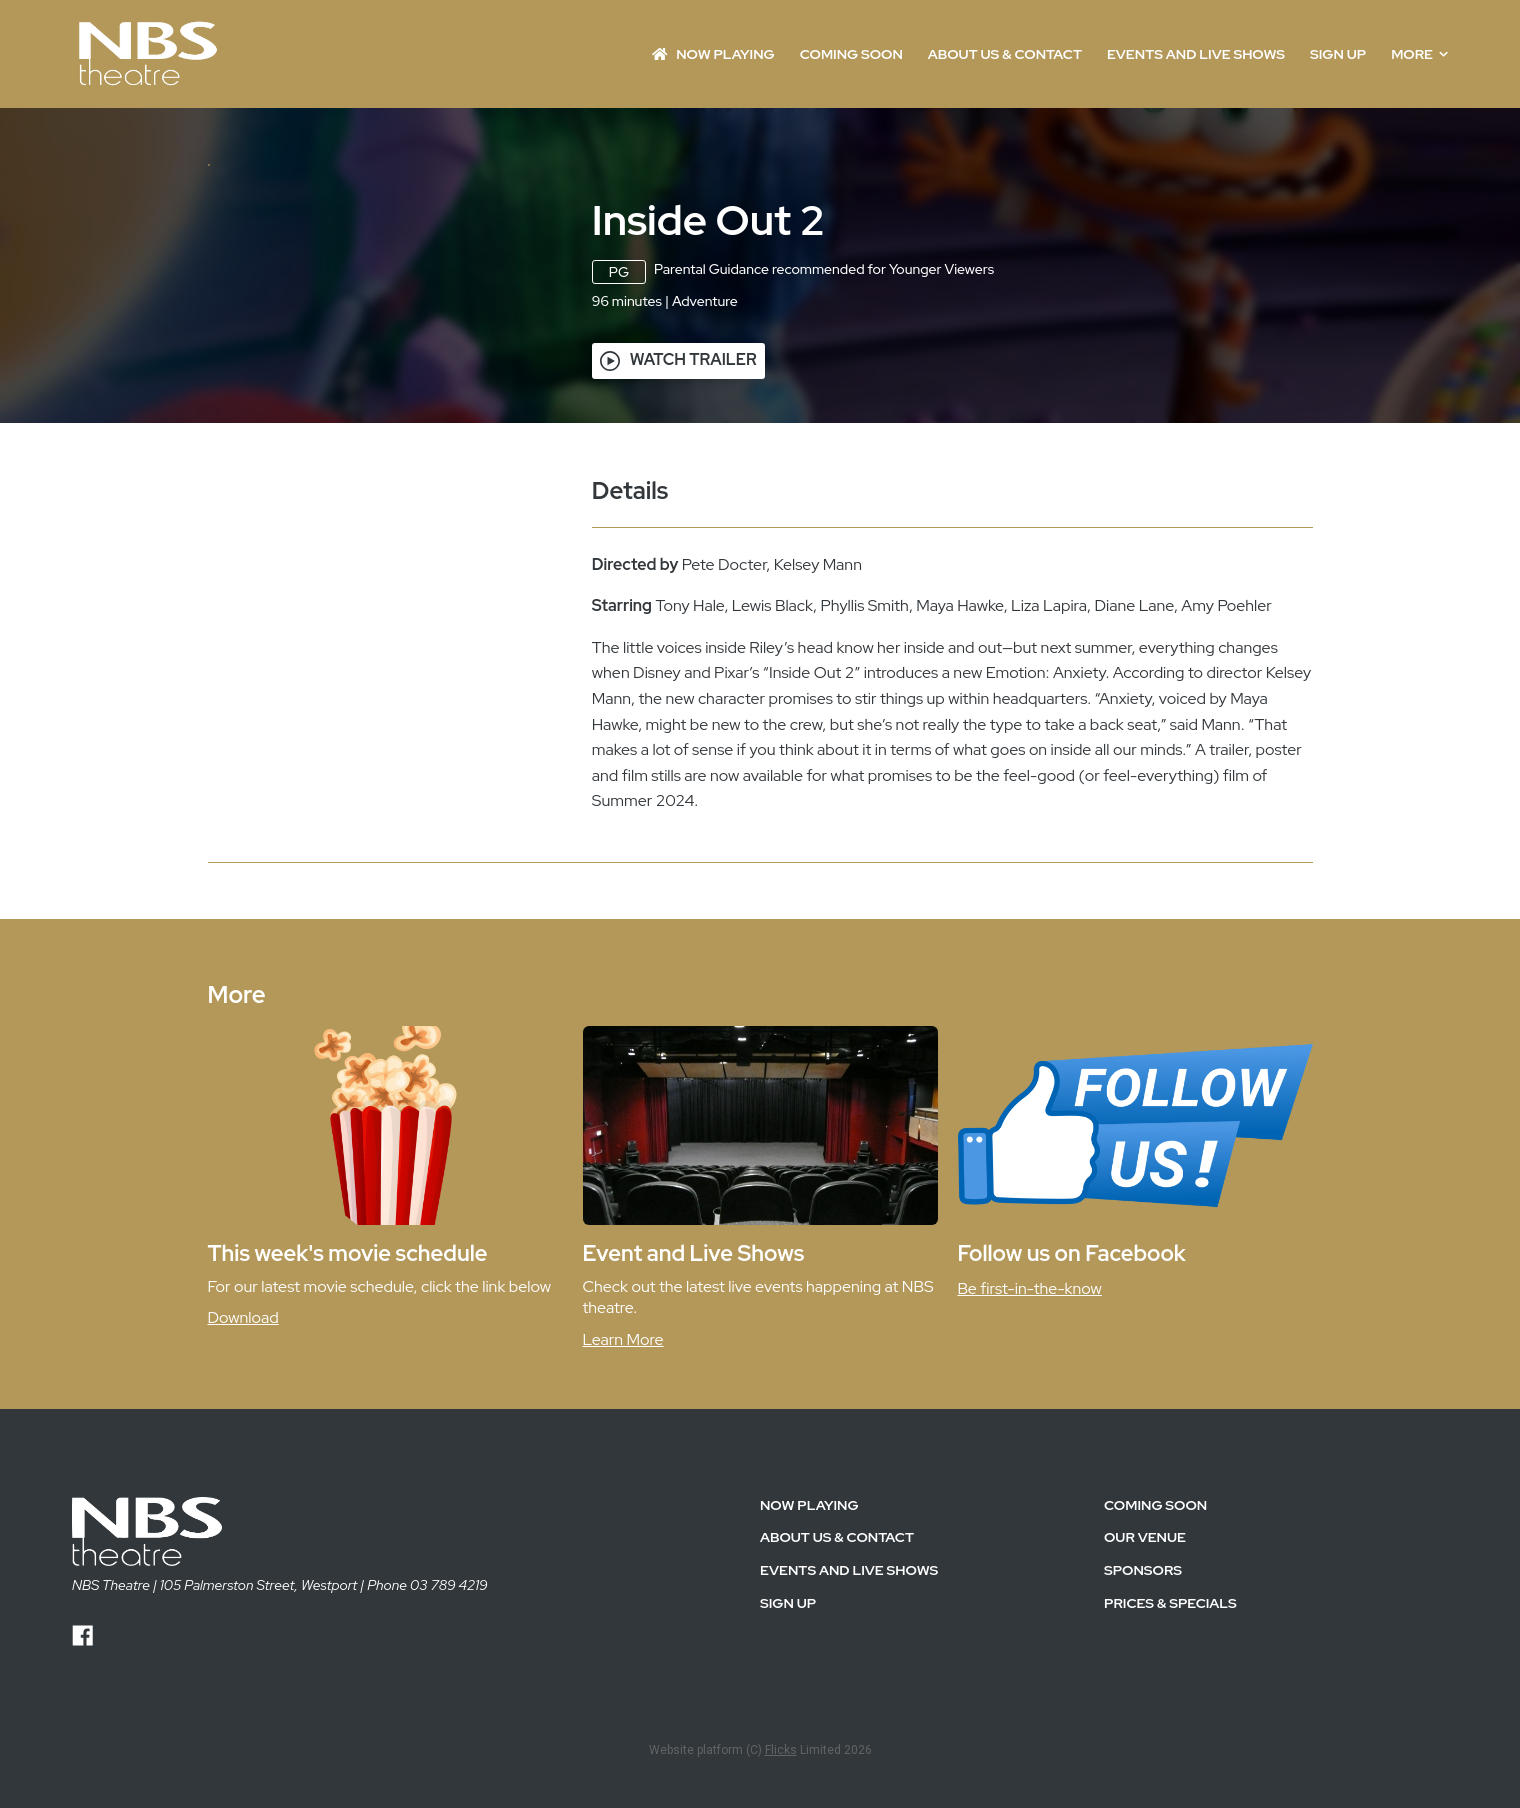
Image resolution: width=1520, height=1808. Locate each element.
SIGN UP (1338, 54)
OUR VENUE (1145, 1660)
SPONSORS (1143, 1693)
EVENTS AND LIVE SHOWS (1196, 54)
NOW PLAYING (713, 54)
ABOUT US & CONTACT (1005, 54)
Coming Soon (851, 54)
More (1419, 54)
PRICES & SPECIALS (1170, 1726)
